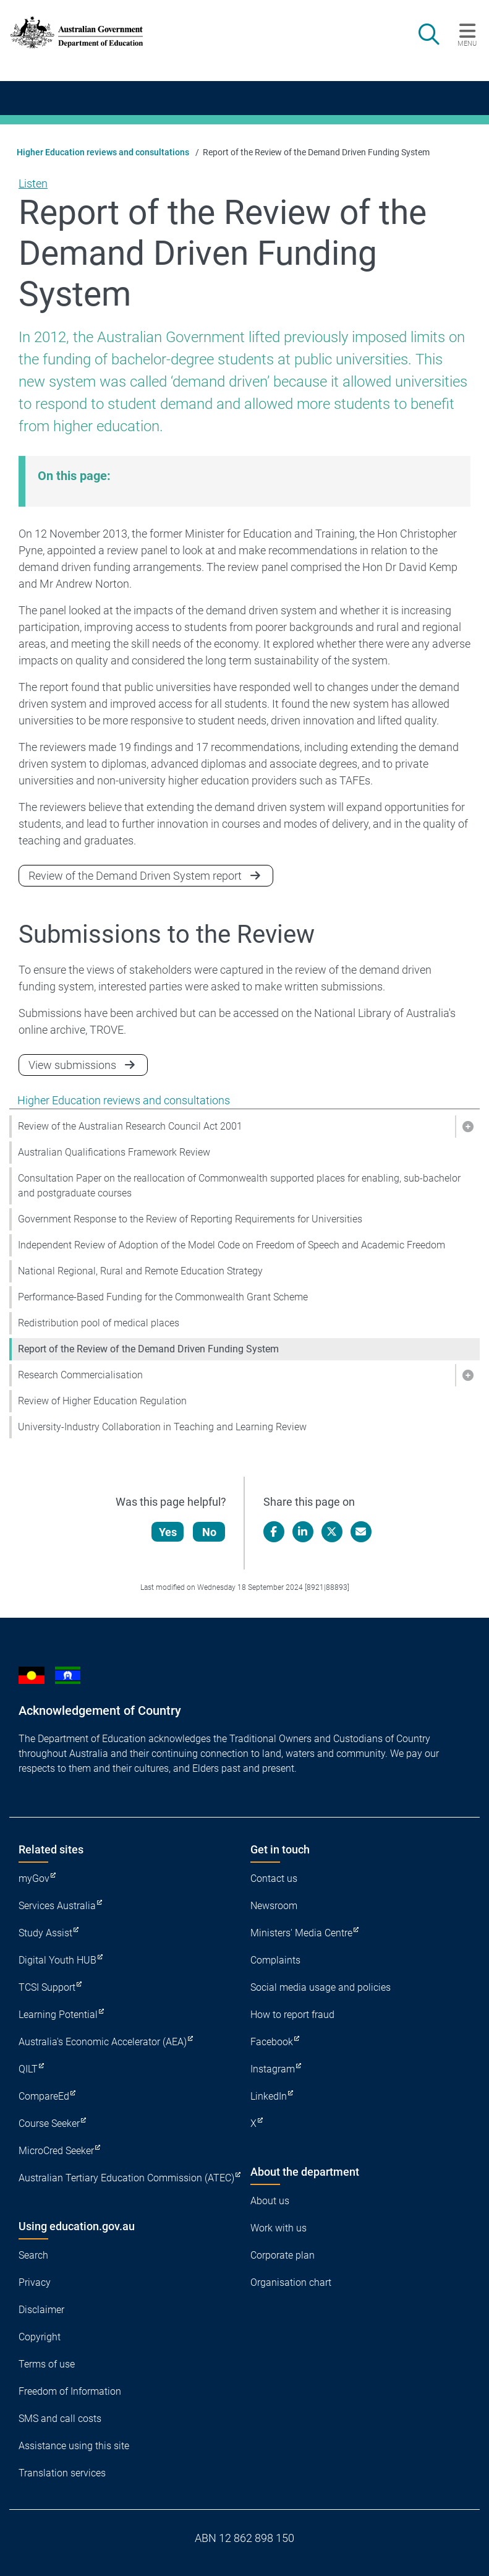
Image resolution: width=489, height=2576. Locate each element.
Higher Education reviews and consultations (103, 152)
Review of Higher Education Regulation (102, 1401)
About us (269, 2201)
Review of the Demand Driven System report (135, 875)
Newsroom (273, 1906)
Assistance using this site (74, 2446)
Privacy (35, 2282)
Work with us (278, 2228)
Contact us (273, 1878)
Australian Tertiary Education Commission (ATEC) (126, 2178)
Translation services (62, 2473)
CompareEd (44, 2096)
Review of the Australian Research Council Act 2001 (130, 1126)
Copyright (40, 2337)
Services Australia (57, 1906)
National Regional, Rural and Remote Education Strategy (140, 1271)
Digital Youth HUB (57, 1960)
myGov (34, 1878)
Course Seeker (49, 2123)
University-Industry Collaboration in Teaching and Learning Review (162, 1427)
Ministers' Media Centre (301, 1933)
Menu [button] (467, 43)
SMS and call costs (60, 2418)
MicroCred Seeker (56, 2151)
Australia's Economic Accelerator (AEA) (103, 2042)
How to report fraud (292, 2014)
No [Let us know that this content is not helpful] (209, 1532)
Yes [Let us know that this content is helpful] (168, 1532)
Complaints (275, 1960)
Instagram (272, 2069)
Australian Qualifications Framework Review (114, 1152)
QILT (28, 2069)
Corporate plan (282, 2255)
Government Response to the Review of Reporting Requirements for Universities (190, 1219)
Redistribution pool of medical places (98, 1323)
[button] (467, 1126)
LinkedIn (268, 2096)
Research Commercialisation (80, 1375)
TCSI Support (47, 1987)
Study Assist (45, 1933)
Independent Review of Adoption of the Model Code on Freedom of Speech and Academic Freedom (231, 1245)
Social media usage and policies (320, 1987)
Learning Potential (58, 2014)
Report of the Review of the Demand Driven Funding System (148, 1349)
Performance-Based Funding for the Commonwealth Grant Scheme (163, 1297)
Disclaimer (41, 2310)
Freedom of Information (70, 2391)
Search (33, 2255)
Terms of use (47, 2364)
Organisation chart (290, 2282)
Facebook (271, 2042)
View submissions (72, 1064)
